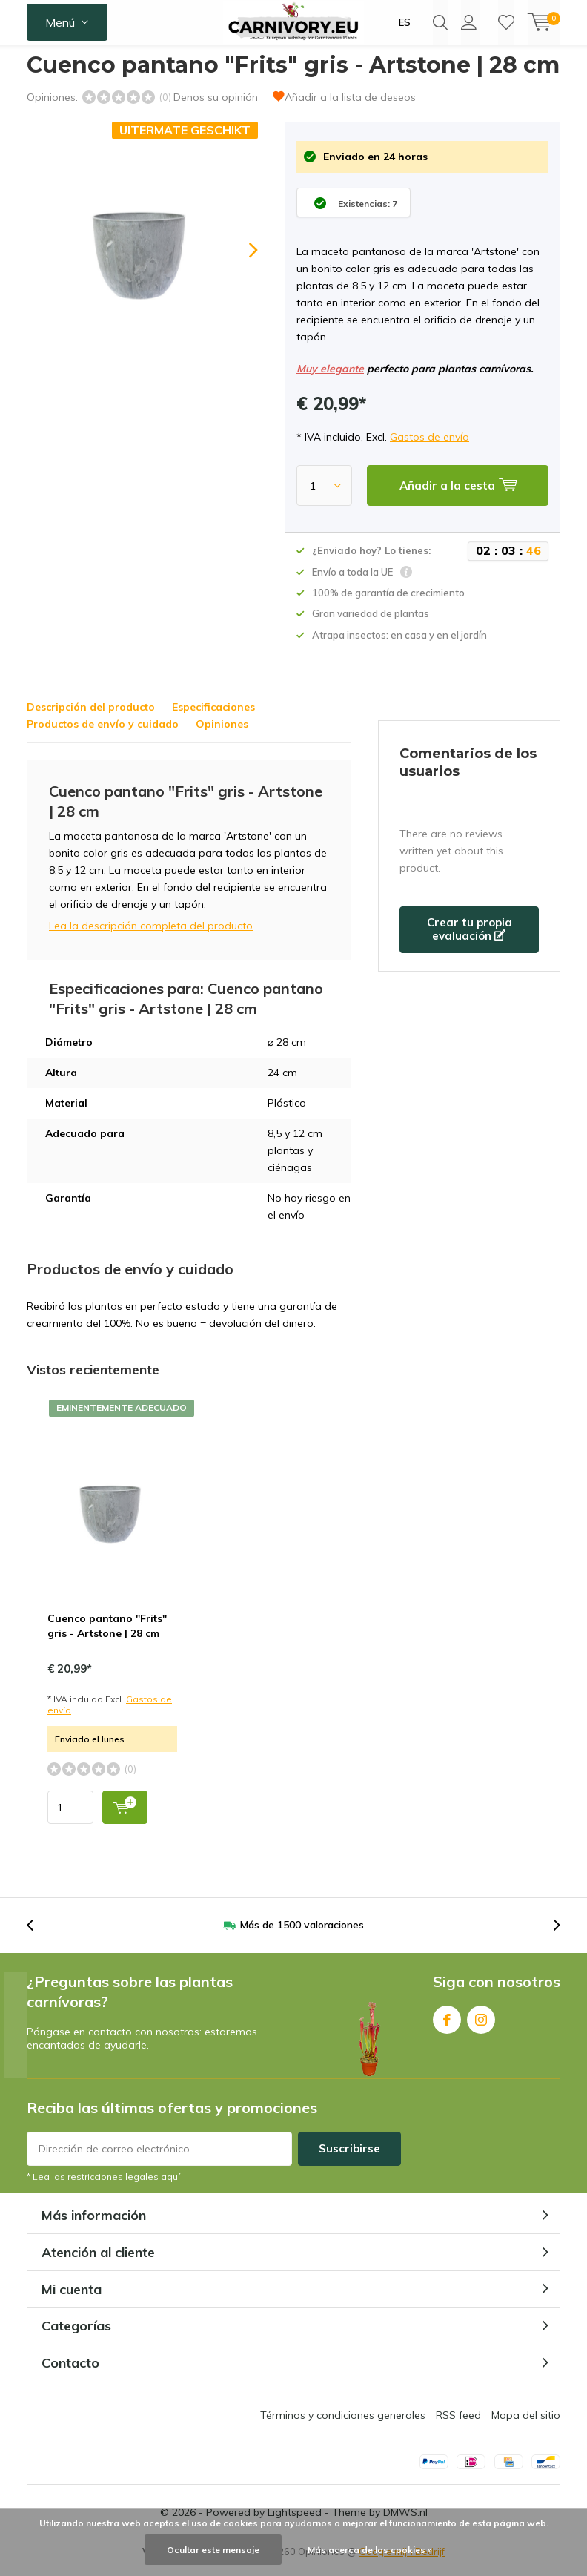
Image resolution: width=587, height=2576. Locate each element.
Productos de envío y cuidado (103, 734)
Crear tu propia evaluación (469, 940)
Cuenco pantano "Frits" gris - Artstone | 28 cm (107, 1637)
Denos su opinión (215, 108)
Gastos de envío (429, 448)
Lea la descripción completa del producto (151, 936)
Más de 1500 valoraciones (302, 1936)
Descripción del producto (91, 717)
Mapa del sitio (525, 2425)
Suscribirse (349, 2159)
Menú (60, 22)
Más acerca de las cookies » (370, 2549)
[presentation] (240, 261)
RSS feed (458, 2425)
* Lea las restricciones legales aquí (103, 2187)
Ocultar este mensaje (213, 2549)
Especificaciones (213, 717)
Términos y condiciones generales (342, 2425)
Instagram (481, 2027)
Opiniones (222, 734)
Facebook (447, 2027)
